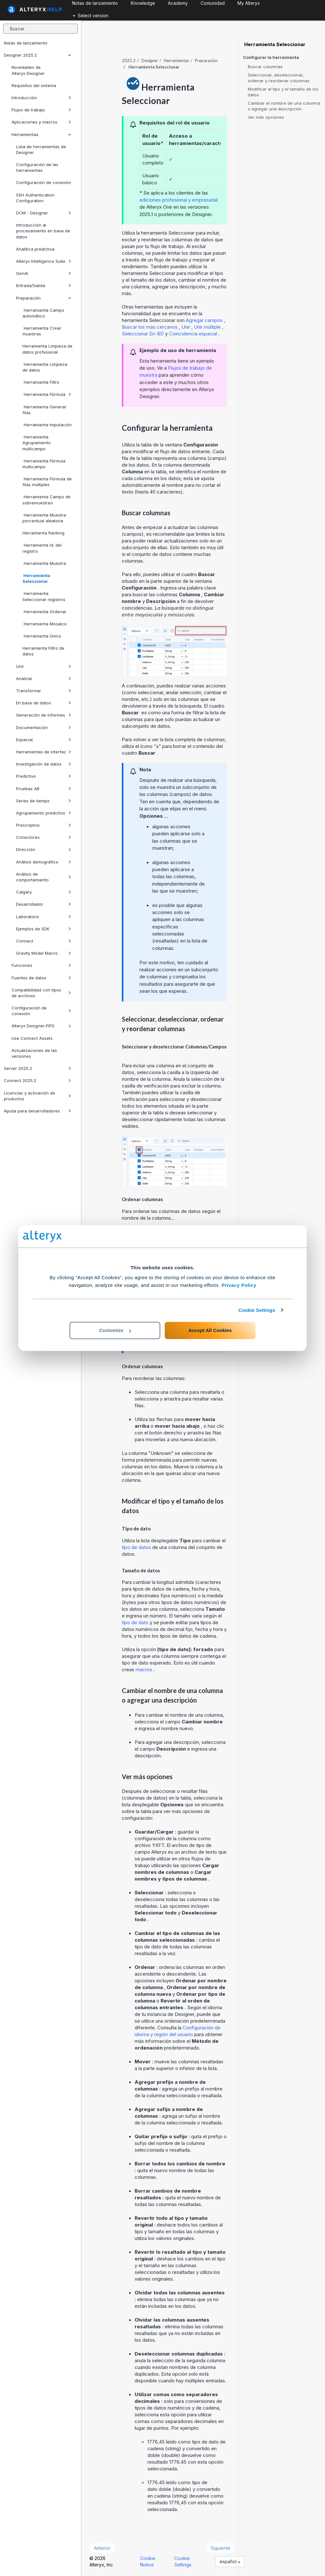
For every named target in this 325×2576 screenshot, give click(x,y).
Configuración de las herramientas (37, 167)
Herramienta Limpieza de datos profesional (47, 348)
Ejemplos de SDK (43, 928)
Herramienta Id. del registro (42, 547)
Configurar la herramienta (271, 57)
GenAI (43, 273)
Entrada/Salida (43, 285)
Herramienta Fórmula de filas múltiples (47, 481)
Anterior (102, 2548)
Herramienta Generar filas (44, 409)
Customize (115, 1330)
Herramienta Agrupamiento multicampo (36, 442)
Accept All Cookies (210, 1330)
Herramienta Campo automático (43, 313)
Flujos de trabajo (41, 109)
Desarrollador (43, 904)
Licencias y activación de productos (37, 1095)
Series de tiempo (43, 800)
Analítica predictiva (35, 249)
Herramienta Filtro (40, 382)
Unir (43, 666)
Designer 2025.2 (37, 55)
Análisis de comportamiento (43, 876)
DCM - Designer (43, 212)
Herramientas (41, 134)
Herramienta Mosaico (44, 623)
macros (145, 1669)
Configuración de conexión (43, 182)
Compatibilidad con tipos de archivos (41, 992)
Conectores (43, 837)
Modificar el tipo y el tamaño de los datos (283, 91)
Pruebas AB (43, 788)
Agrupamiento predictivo (43, 812)
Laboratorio (43, 916)
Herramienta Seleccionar (36, 578)
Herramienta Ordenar (44, 611)
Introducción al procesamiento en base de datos (43, 230)
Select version (90, 15)
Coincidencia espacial (193, 334)
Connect (43, 940)
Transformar (43, 690)
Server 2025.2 (37, 1068)
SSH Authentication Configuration (35, 197)
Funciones (41, 965)
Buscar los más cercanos (150, 327)
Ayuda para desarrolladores (37, 1110)
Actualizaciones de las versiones (34, 1053)
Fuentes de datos (41, 977)
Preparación (43, 298)
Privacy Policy (238, 1285)
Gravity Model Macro (43, 953)
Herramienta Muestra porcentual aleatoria (44, 517)
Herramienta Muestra (44, 563)
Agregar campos (205, 320)
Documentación (43, 727)
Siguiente (220, 2548)
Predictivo (43, 776)
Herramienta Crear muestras (41, 330)
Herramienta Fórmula (46, 394)
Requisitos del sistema (34, 85)
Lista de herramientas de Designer (41, 149)
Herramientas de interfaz (43, 751)
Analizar (43, 678)
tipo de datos (137, 1547)
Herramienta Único (41, 635)
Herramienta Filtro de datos (43, 651)
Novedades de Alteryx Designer (28, 70)
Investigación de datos (43, 763)
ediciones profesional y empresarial (178, 200)
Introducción (41, 97)
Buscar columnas (265, 66)
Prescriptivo (43, 825)
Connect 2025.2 (37, 1080)
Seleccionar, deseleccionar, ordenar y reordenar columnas (279, 77)
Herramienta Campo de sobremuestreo (46, 499)
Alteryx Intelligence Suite (43, 261)
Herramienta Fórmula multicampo (43, 463)
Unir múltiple (208, 327)
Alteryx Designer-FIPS (41, 1025)
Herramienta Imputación (47, 424)
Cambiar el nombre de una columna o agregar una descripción (284, 105)
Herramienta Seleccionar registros (43, 596)
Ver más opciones (266, 117)
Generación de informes (43, 715)
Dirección (43, 849)
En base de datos (43, 702)
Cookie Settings (256, 1310)
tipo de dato (136, 1622)
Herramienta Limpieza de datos (44, 367)
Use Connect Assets (32, 1038)
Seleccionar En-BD (143, 334)
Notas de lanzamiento (25, 42)
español (230, 2561)
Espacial (43, 739)
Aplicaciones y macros (41, 121)
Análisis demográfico (43, 861)
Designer (149, 60)
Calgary (43, 892)
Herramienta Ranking (43, 532)
